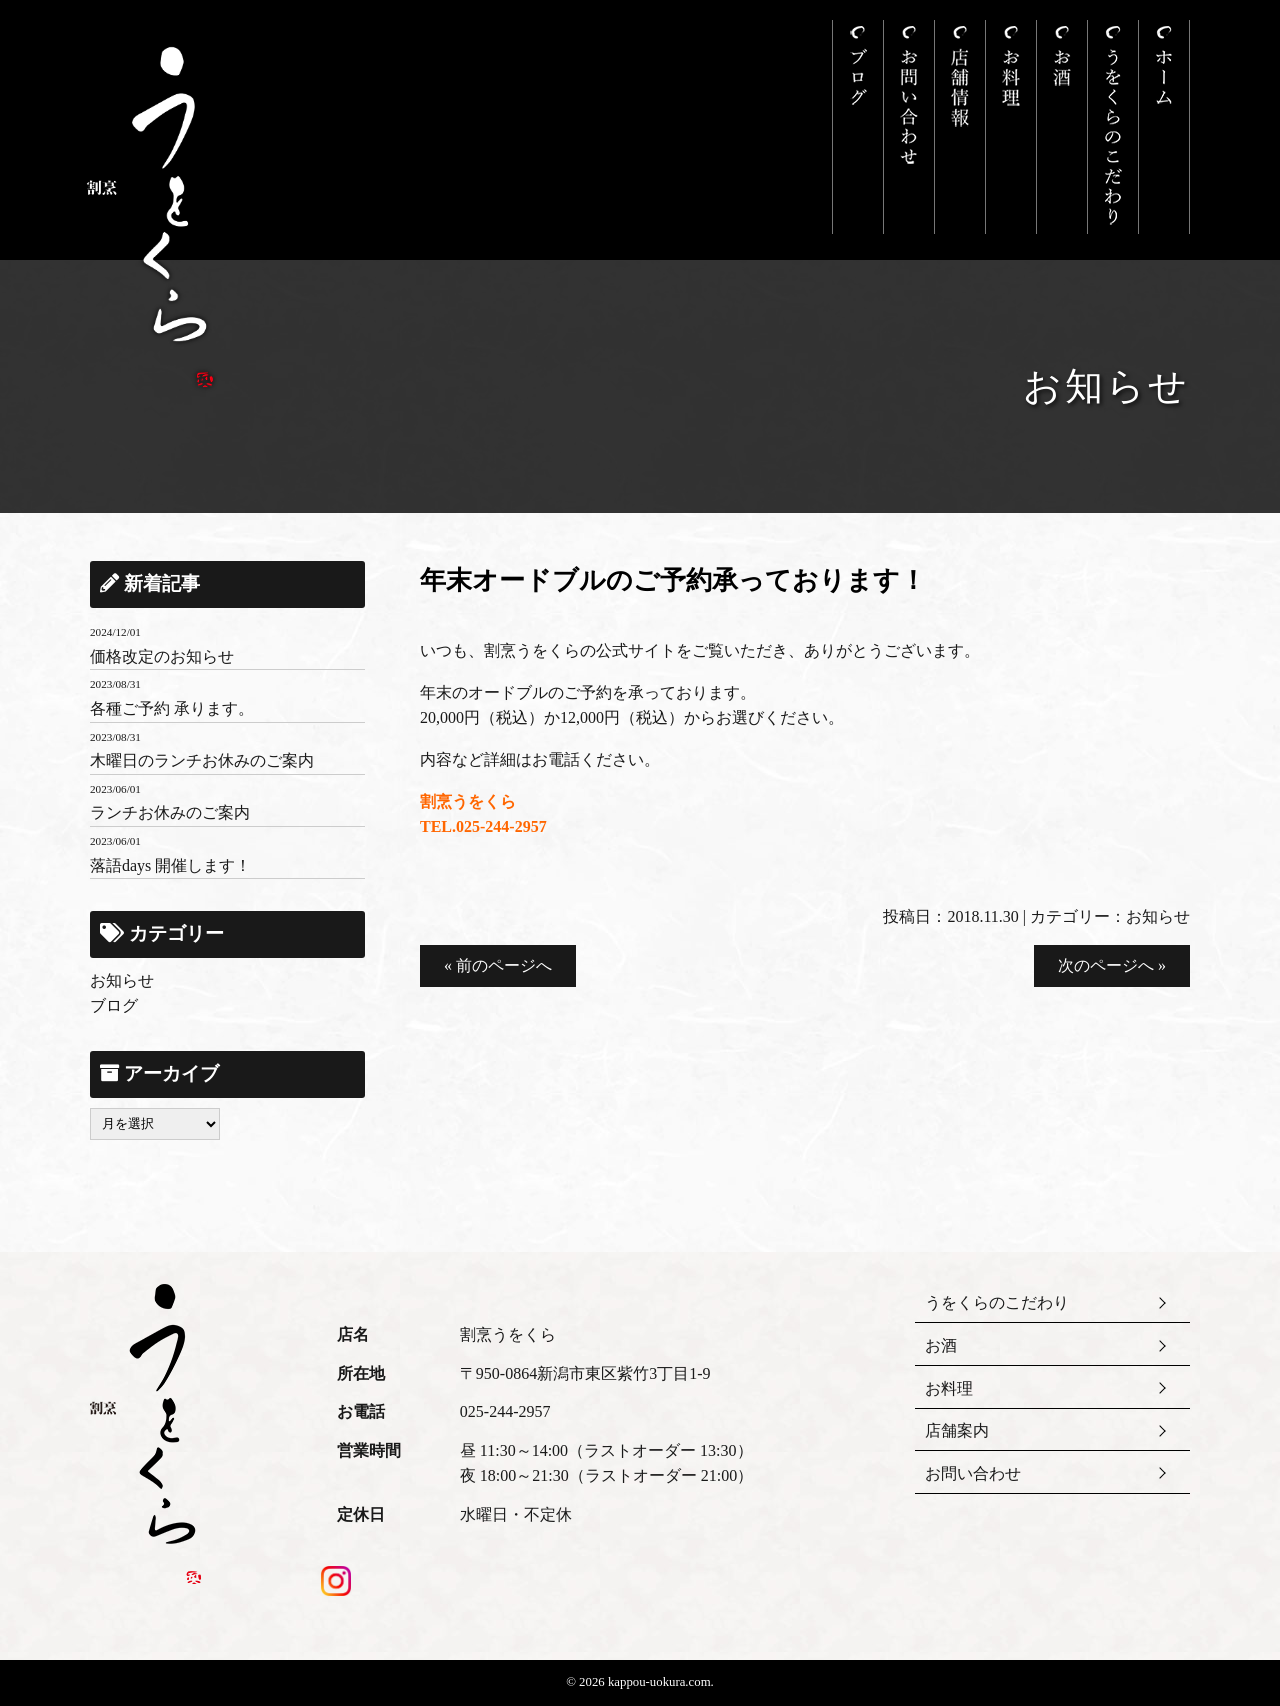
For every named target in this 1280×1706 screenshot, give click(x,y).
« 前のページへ (498, 965)
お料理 (949, 1388)
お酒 (941, 1345)
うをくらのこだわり (997, 1302)
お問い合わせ (973, 1473)
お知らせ (1158, 916)
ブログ (114, 1005)
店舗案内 (957, 1430)
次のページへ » (1112, 965)
